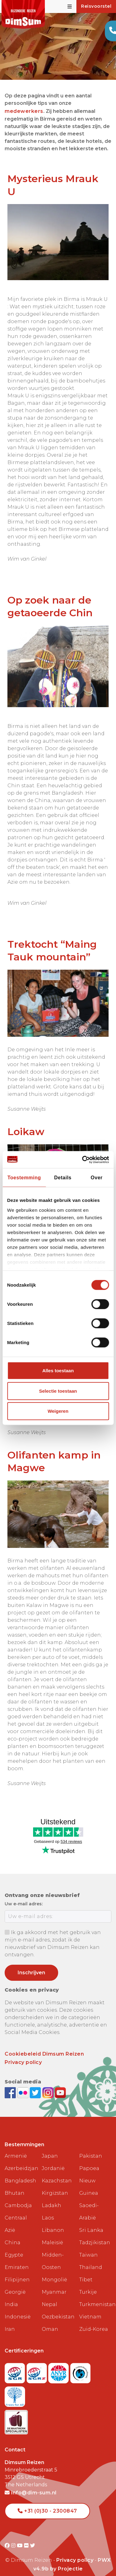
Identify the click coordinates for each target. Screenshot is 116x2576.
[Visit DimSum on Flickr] (27, 2536)
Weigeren (58, 1411)
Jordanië (53, 2159)
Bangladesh (20, 2171)
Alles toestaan (58, 1370)
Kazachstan (57, 2171)
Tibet (85, 2270)
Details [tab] (62, 1177)
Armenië (16, 2147)
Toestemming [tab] (24, 1177)
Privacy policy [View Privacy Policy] (74, 2551)
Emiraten (17, 2258)
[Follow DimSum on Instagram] (48, 2083)
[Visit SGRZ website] (38, 2362)
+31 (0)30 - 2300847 (47, 2502)
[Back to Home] (23, 14)
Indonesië (18, 2307)
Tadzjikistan (94, 2233)
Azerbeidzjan (21, 2159)
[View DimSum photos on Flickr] (23, 2083)
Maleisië (52, 2233)
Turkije (88, 2283)
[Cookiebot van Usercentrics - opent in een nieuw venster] (82, 1160)
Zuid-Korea (93, 2320)
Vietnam (90, 2307)
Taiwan (88, 2246)
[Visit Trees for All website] (15, 2385)
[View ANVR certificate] (59, 2362)
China (12, 2233)
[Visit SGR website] (16, 2362)
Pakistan (90, 2147)
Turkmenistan (95, 2295)
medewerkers (24, 111)
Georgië (15, 2283)
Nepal (49, 2295)
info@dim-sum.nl (31, 2483)
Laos (48, 2208)
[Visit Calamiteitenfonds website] (80, 2362)
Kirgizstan (55, 2184)
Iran (10, 2320)
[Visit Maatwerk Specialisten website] (16, 2411)
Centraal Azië (16, 2215)
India (11, 2295)
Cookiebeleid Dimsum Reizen (44, 2045)
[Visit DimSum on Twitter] (32, 2536)
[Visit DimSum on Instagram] (14, 2536)
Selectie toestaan (58, 1390)
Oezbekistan (58, 2307)
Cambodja (18, 2196)
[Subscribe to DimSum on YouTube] (60, 2083)
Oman (50, 2320)
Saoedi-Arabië (89, 2202)
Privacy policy (23, 2053)
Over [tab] (96, 1177)
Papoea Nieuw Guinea (89, 2171)
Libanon (53, 2221)
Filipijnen (17, 2270)
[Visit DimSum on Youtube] (20, 2536)
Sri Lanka (91, 2221)
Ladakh (51, 2196)
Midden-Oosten (53, 2252)
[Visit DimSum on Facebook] (11, 2083)
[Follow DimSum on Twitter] (36, 2083)
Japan (50, 2147)
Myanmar (54, 2283)
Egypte (14, 2246)
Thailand (90, 2258)
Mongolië (54, 2270)
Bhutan (14, 2184)
